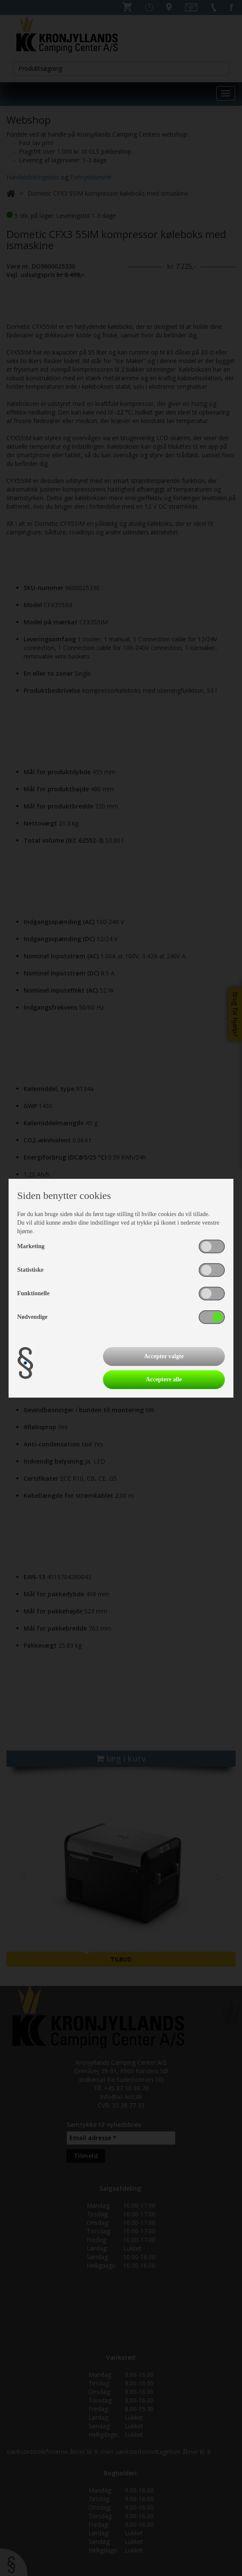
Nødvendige (32, 1317)
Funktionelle (33, 1293)
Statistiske (30, 1270)
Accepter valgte (164, 1356)
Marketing (31, 1246)
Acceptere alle (164, 1379)
